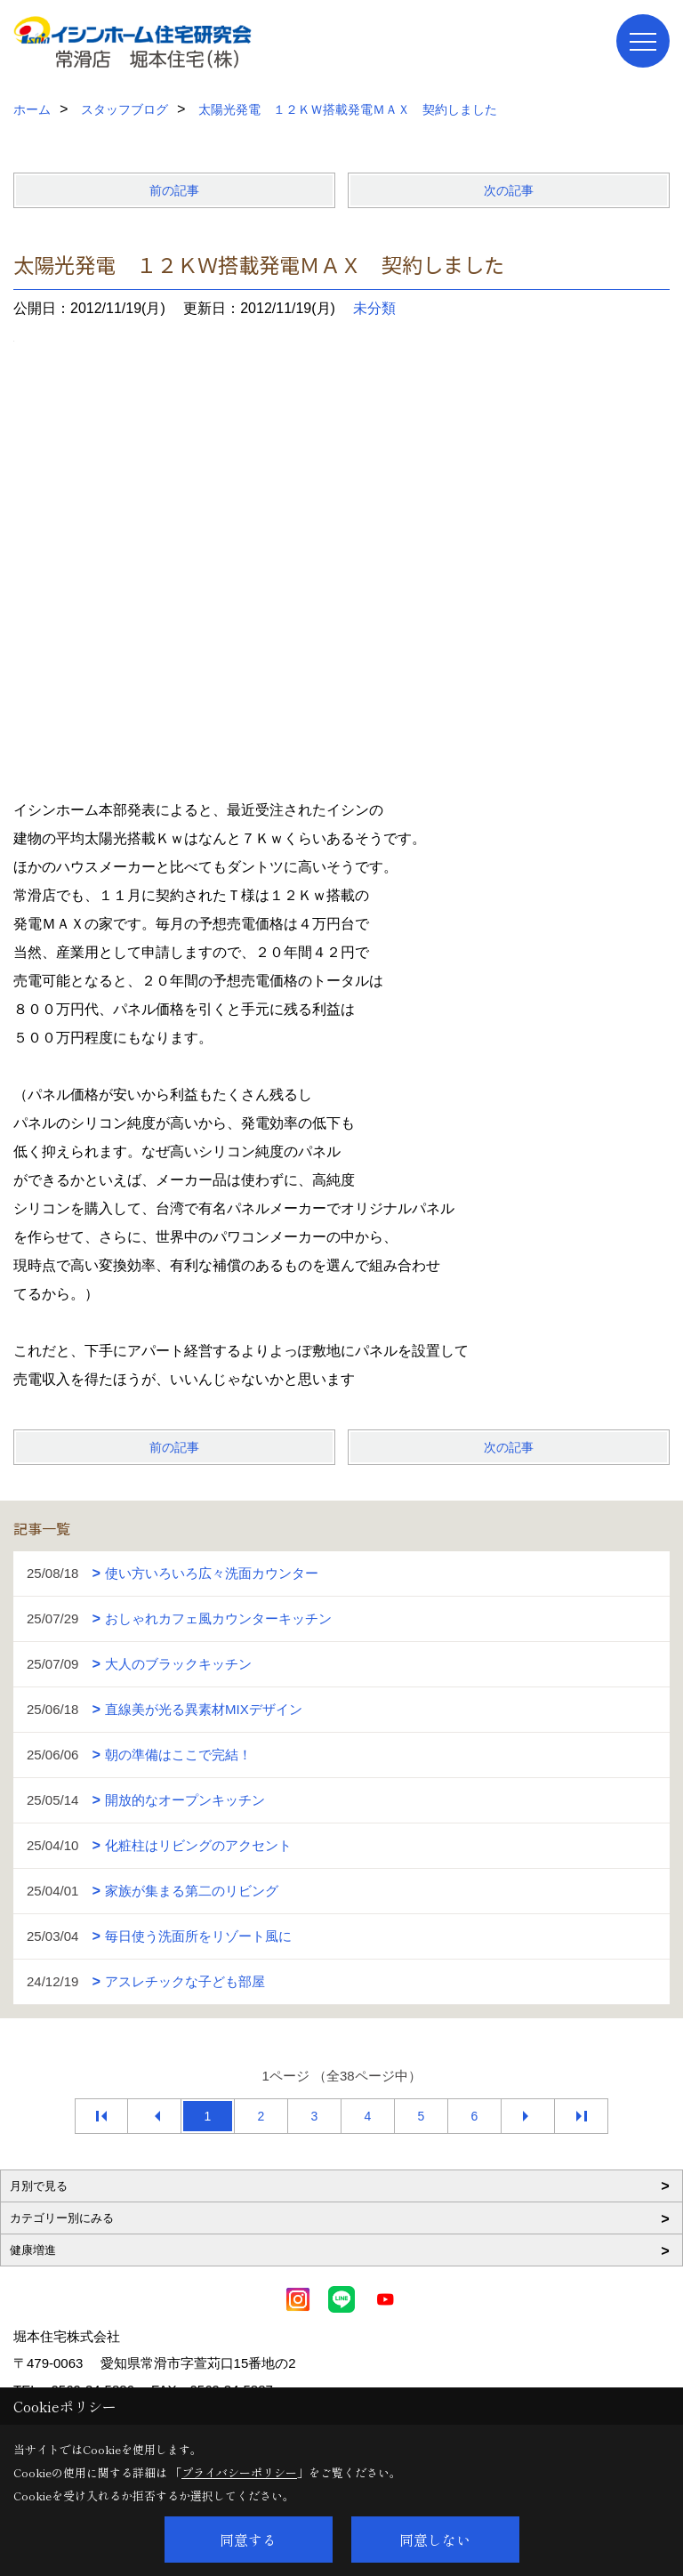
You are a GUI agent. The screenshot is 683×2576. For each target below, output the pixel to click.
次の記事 (509, 190)
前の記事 (174, 190)
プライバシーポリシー (239, 2472)
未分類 (374, 308)
